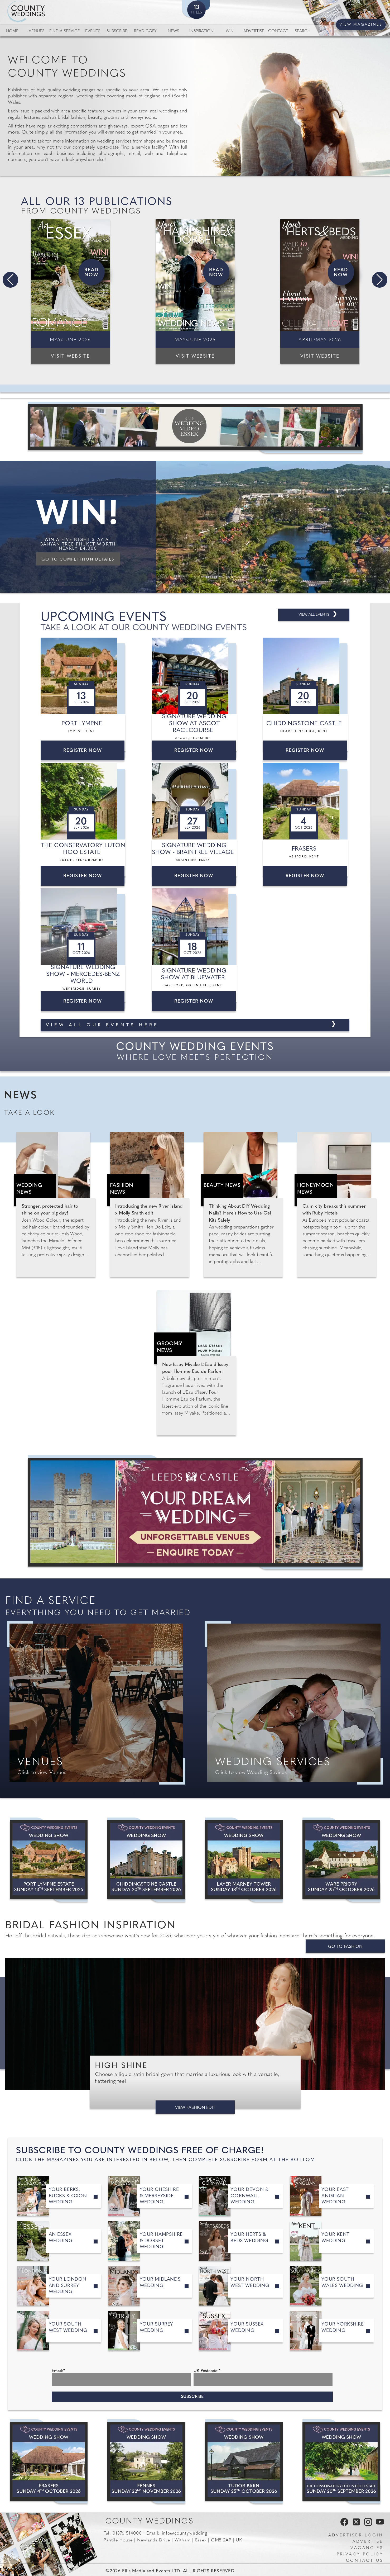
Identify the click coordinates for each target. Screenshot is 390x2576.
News (173, 31)
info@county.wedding (184, 2533)
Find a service (64, 31)
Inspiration (201, 31)
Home (12, 31)
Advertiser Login (355, 2535)
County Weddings (149, 2521)
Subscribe (117, 31)
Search (302, 31)
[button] (10, 280)
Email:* (58, 2371)
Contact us (364, 2561)
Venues (36, 31)
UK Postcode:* (207, 2371)
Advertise (253, 31)
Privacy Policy (360, 2554)
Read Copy (145, 31)
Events (92, 31)
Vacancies (366, 2548)
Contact (278, 31)
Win (230, 31)
